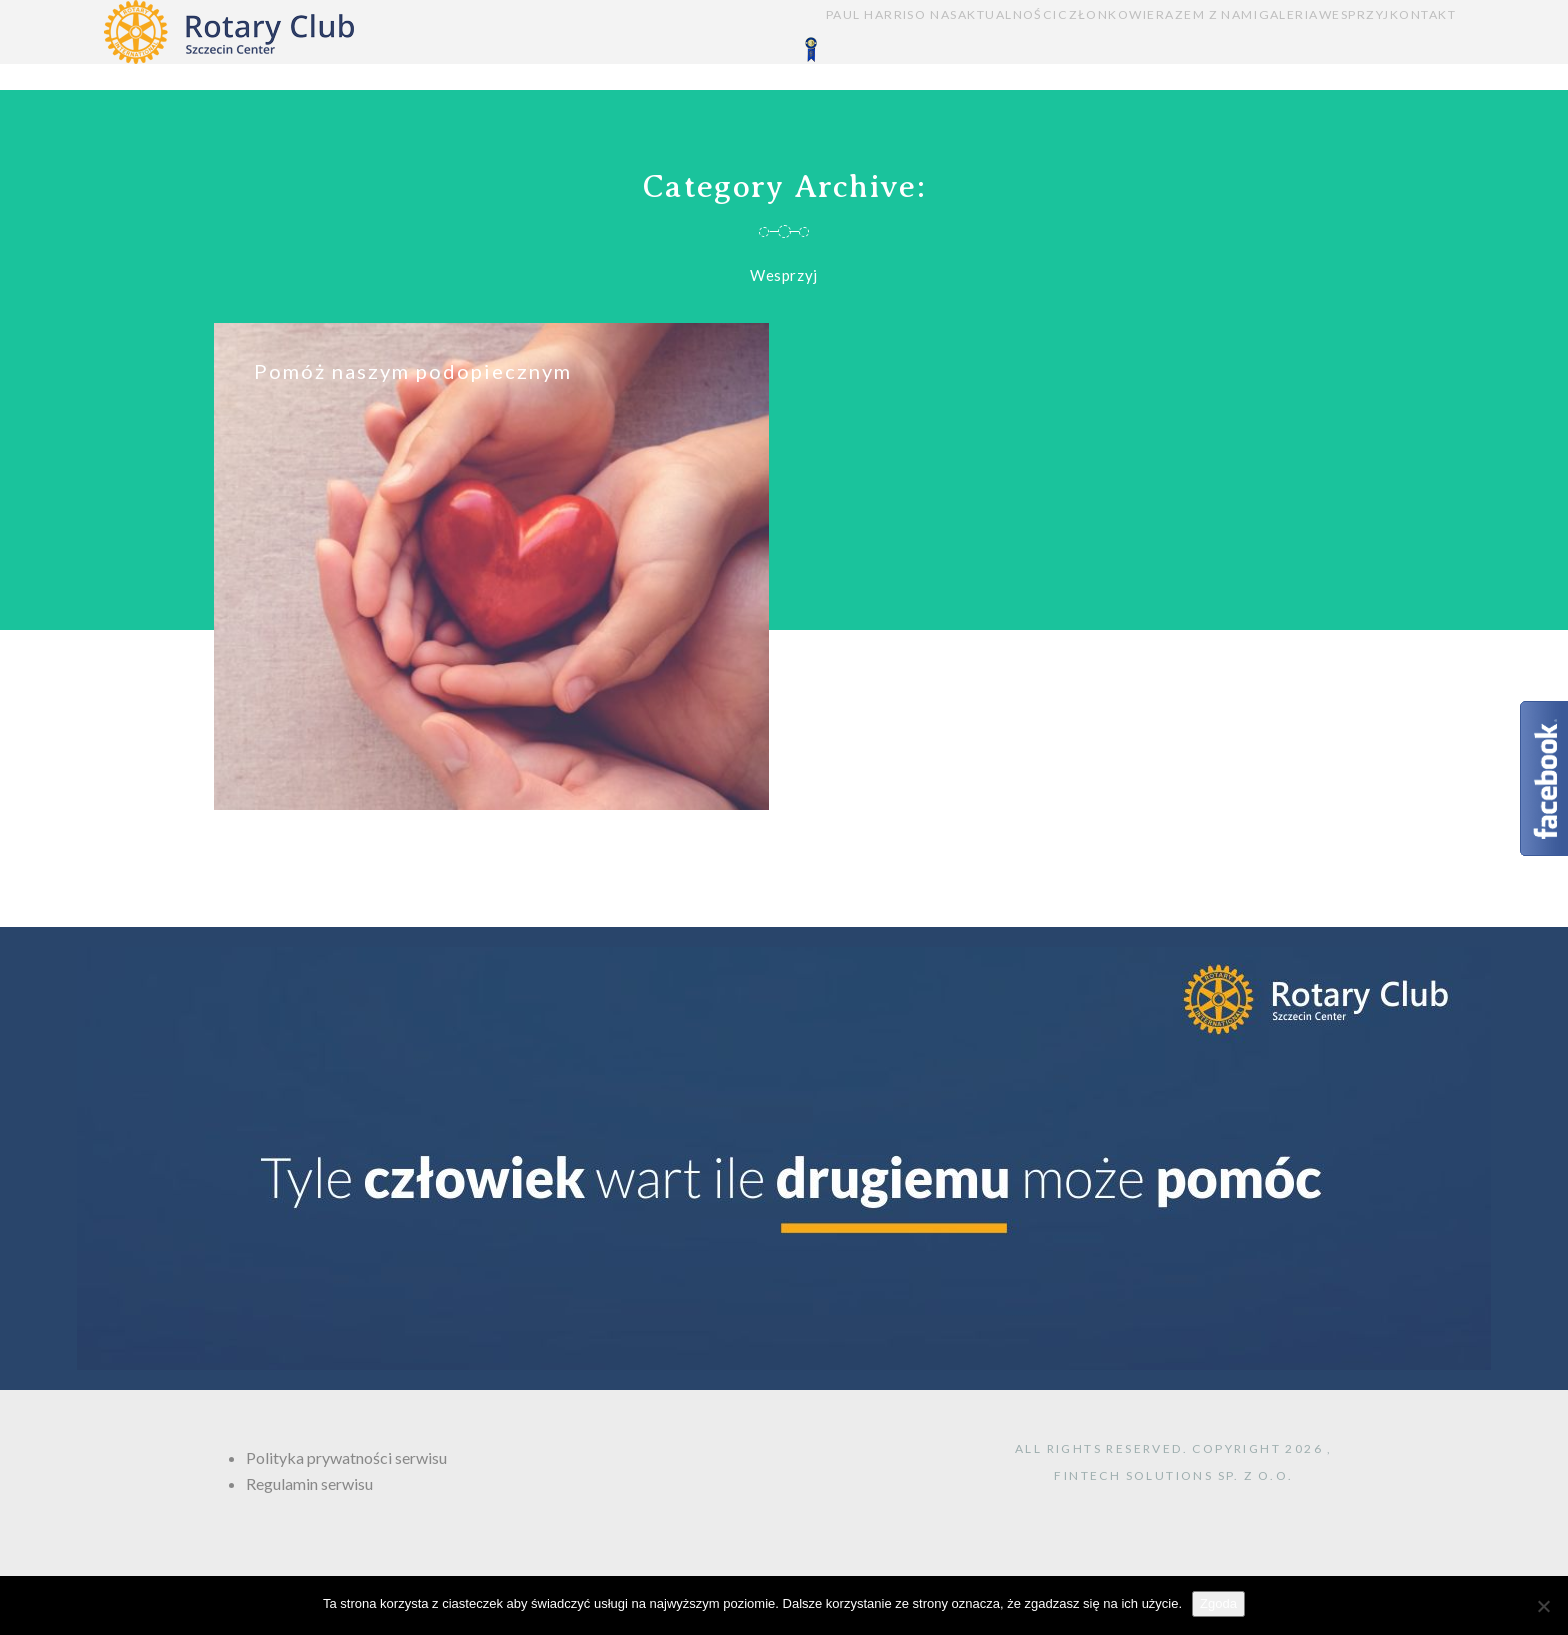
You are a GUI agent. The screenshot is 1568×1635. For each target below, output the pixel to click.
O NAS (745, 45)
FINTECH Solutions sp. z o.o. (1173, 1475)
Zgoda (1218, 1603)
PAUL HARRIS (646, 45)
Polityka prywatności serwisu (346, 1457)
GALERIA (1224, 45)
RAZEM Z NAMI (1111, 45)
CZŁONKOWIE (980, 45)
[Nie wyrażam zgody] (1543, 1606)
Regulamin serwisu (309, 1483)
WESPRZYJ (1321, 45)
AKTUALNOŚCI (849, 45)
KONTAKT (1423, 45)
